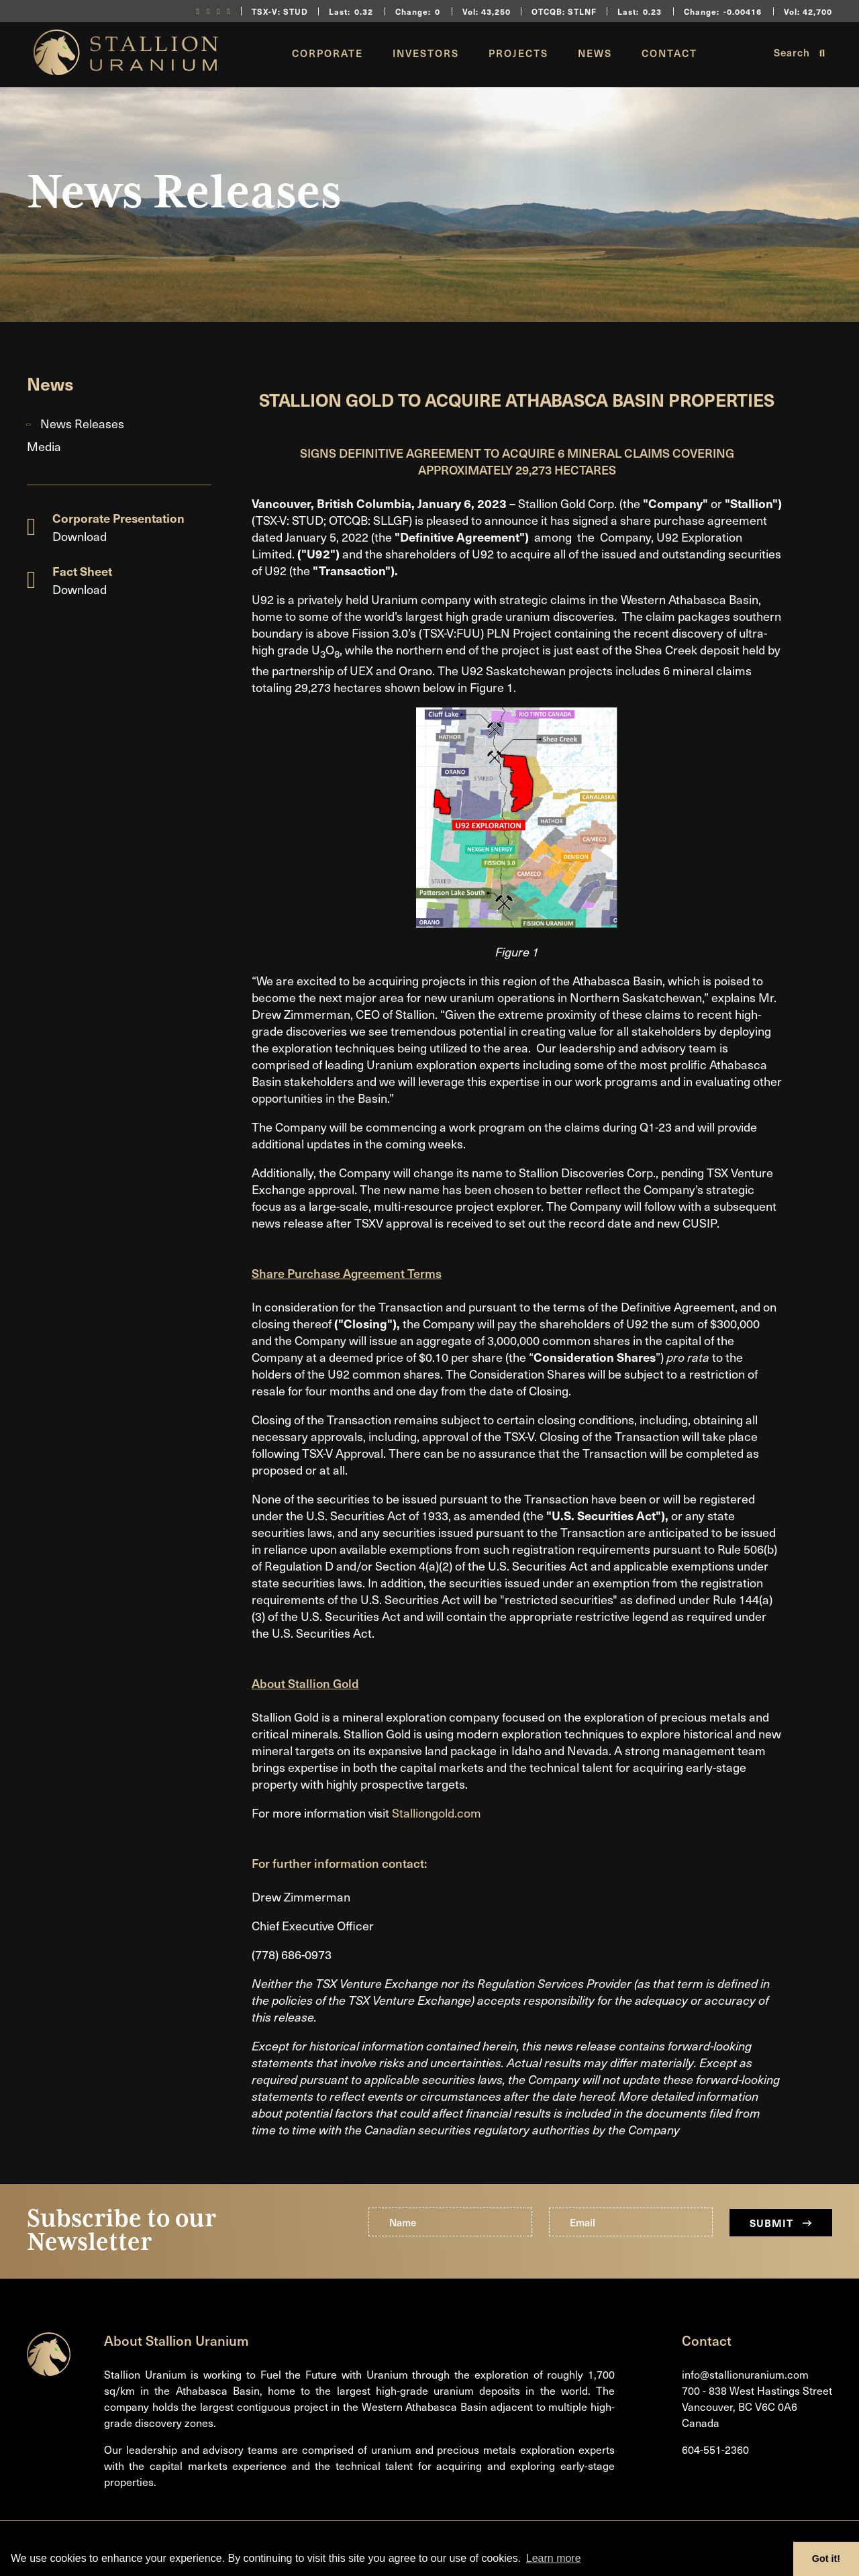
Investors (426, 53)
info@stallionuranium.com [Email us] (745, 2374)
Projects (518, 53)
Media (44, 446)
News (595, 53)
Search (799, 52)
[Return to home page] (126, 70)
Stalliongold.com (436, 1812)
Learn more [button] (553, 2558)
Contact (669, 53)
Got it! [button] (826, 2558)
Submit (781, 2223)
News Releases (82, 423)
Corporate (327, 53)
